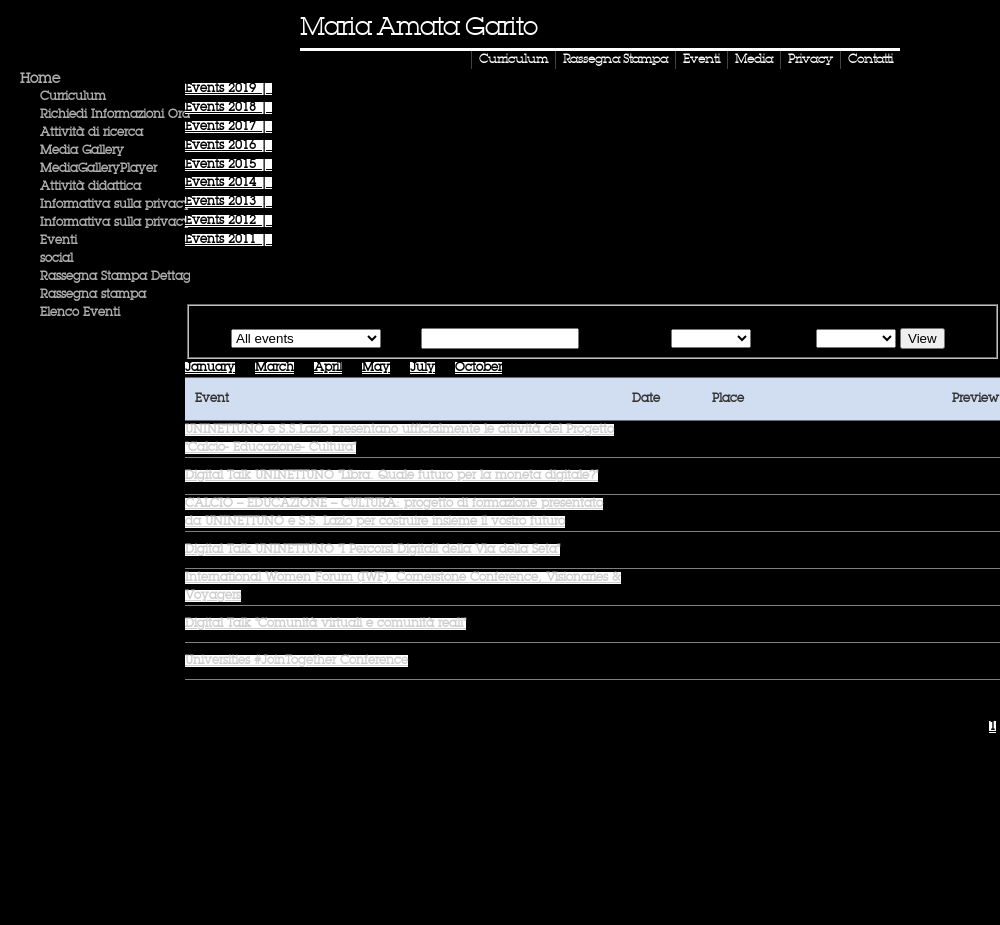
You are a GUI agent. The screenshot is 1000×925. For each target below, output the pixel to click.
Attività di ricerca (91, 133)
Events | (228, 89)
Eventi (701, 60)
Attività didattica (90, 187)
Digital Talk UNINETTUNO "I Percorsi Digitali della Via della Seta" (372, 550)
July (422, 368)
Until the (781, 340)
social (56, 259)
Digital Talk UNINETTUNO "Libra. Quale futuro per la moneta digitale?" (391, 476)
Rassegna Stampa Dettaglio (122, 277)
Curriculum (513, 60)
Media (754, 60)
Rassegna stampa (93, 295)
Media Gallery (82, 151)
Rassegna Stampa (615, 60)
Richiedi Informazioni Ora (115, 115)
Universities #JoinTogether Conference (296, 661)
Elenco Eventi (80, 313)
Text (405, 340)
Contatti (870, 60)
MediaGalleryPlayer (98, 169)
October (478, 368)
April (328, 368)
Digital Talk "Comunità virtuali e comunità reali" (325, 624)
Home (40, 79)
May (376, 368)
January (210, 368)
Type (212, 340)
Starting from (623, 340)
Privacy (810, 60)
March (274, 368)
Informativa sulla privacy (115, 205)
